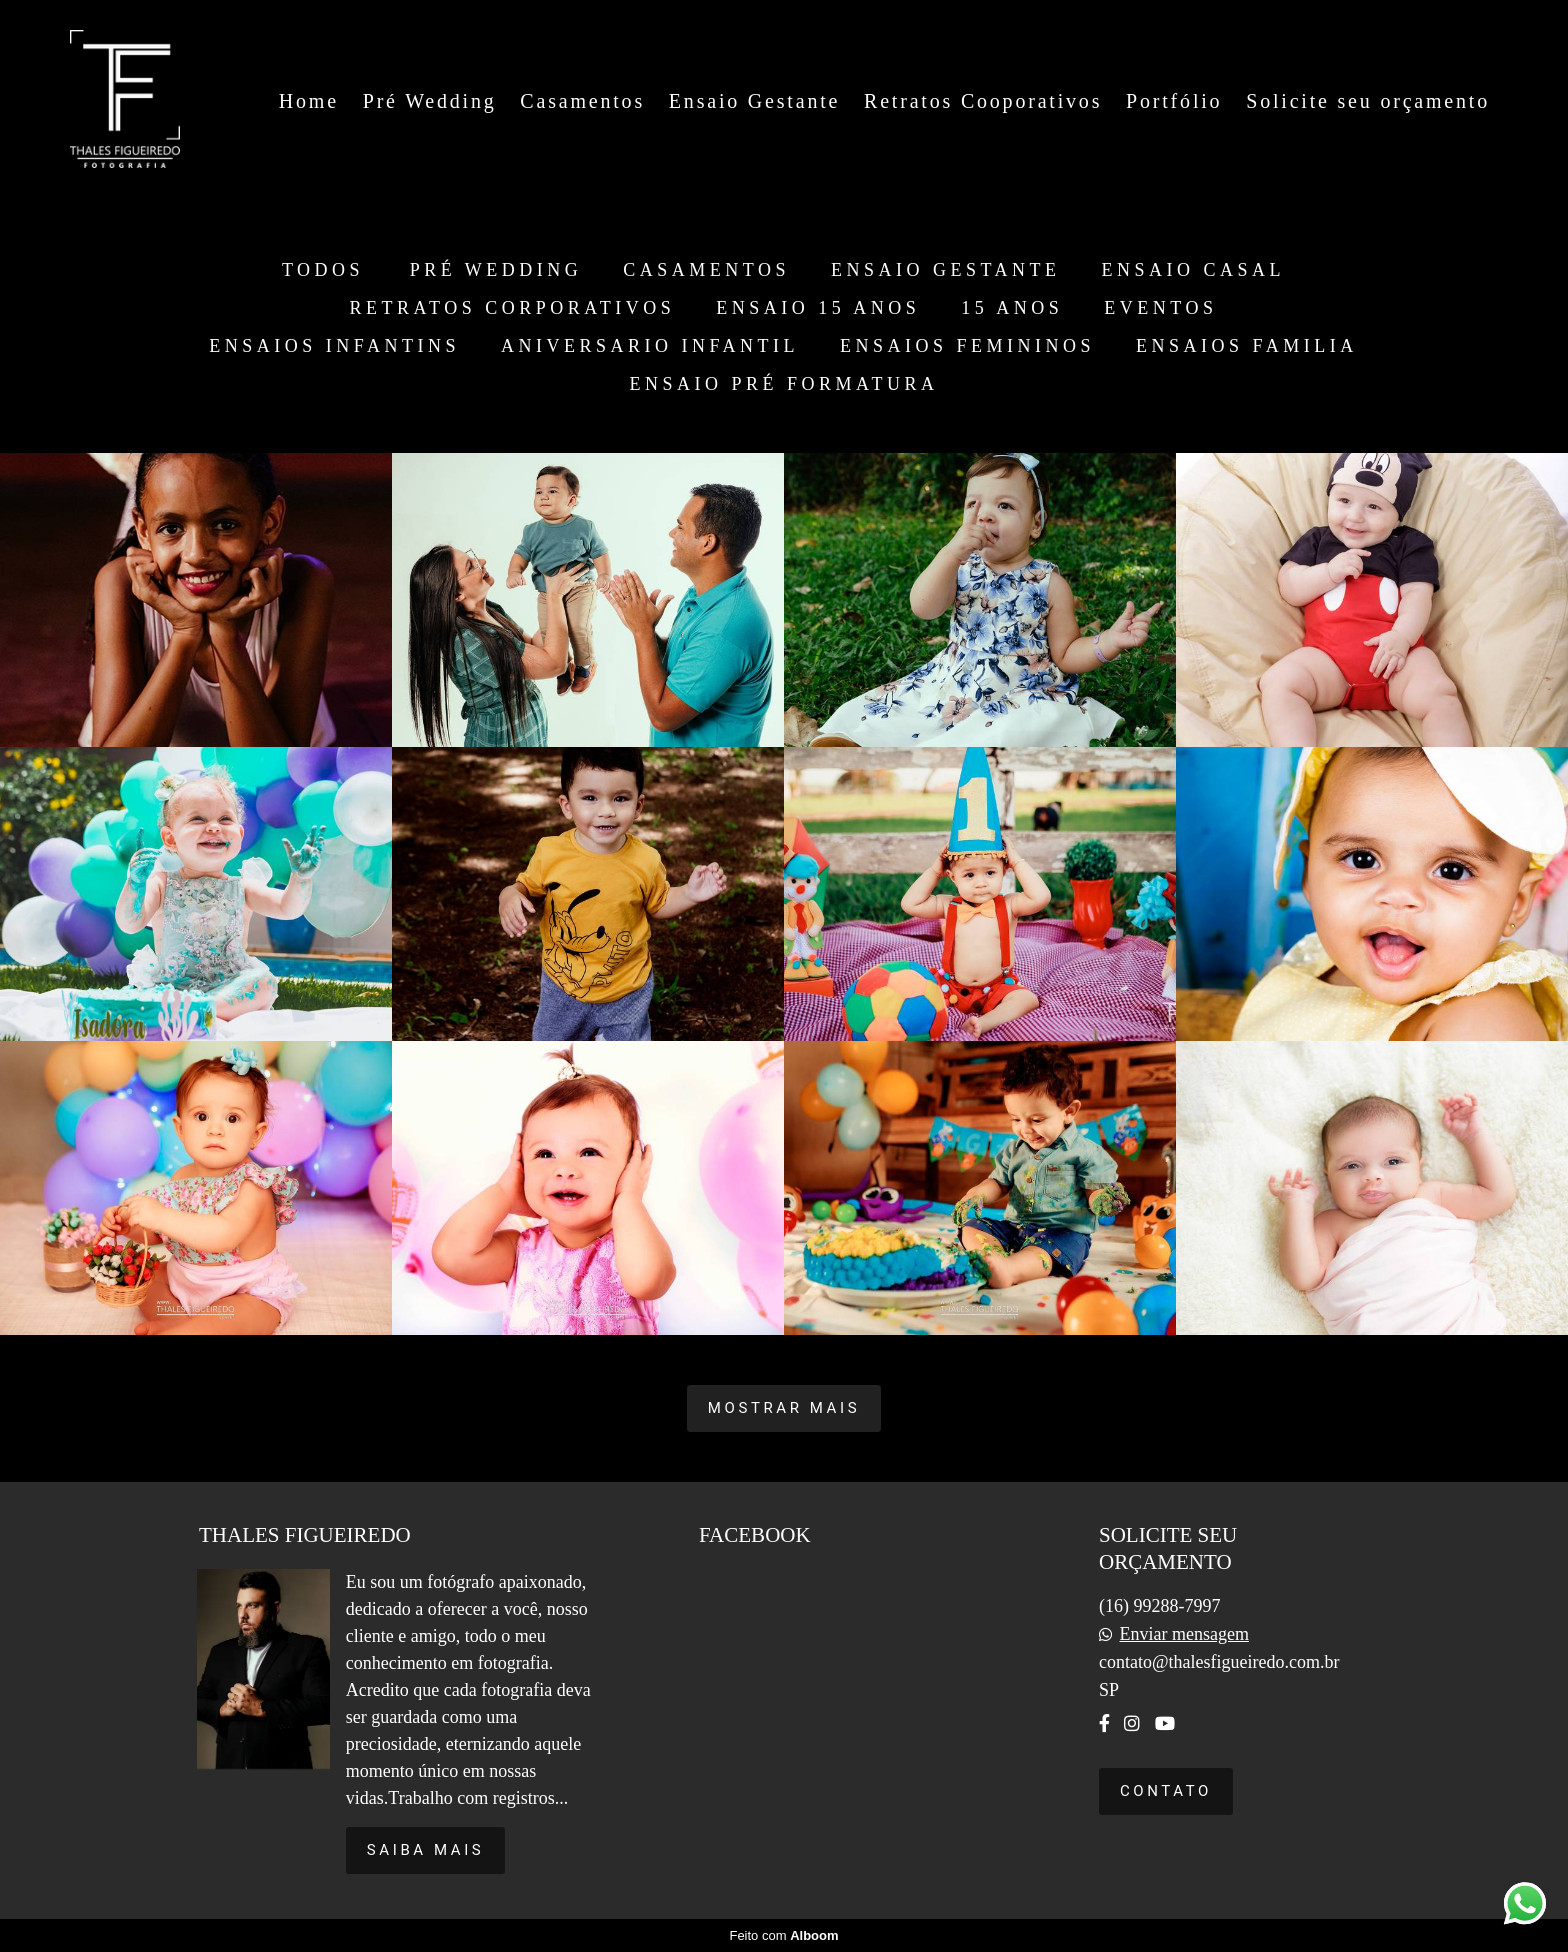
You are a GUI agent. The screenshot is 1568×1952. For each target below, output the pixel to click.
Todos (323, 270)
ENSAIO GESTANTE (946, 270)
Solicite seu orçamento (1368, 101)
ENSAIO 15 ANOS (818, 308)
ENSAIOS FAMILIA (1247, 346)
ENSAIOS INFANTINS (334, 346)
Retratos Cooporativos (983, 101)
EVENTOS (1160, 308)
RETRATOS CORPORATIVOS (513, 308)
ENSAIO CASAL (1194, 270)
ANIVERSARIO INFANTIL (650, 346)
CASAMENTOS (706, 270)
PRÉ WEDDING (496, 270)
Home (309, 101)
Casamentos (582, 101)
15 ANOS (1012, 308)
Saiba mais (426, 1850)
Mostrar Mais (784, 1408)
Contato (1166, 1791)
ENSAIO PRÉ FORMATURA (783, 384)
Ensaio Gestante (754, 101)
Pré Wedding (430, 101)
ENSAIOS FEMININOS (967, 346)
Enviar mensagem (1183, 1634)
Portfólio (1174, 101)
